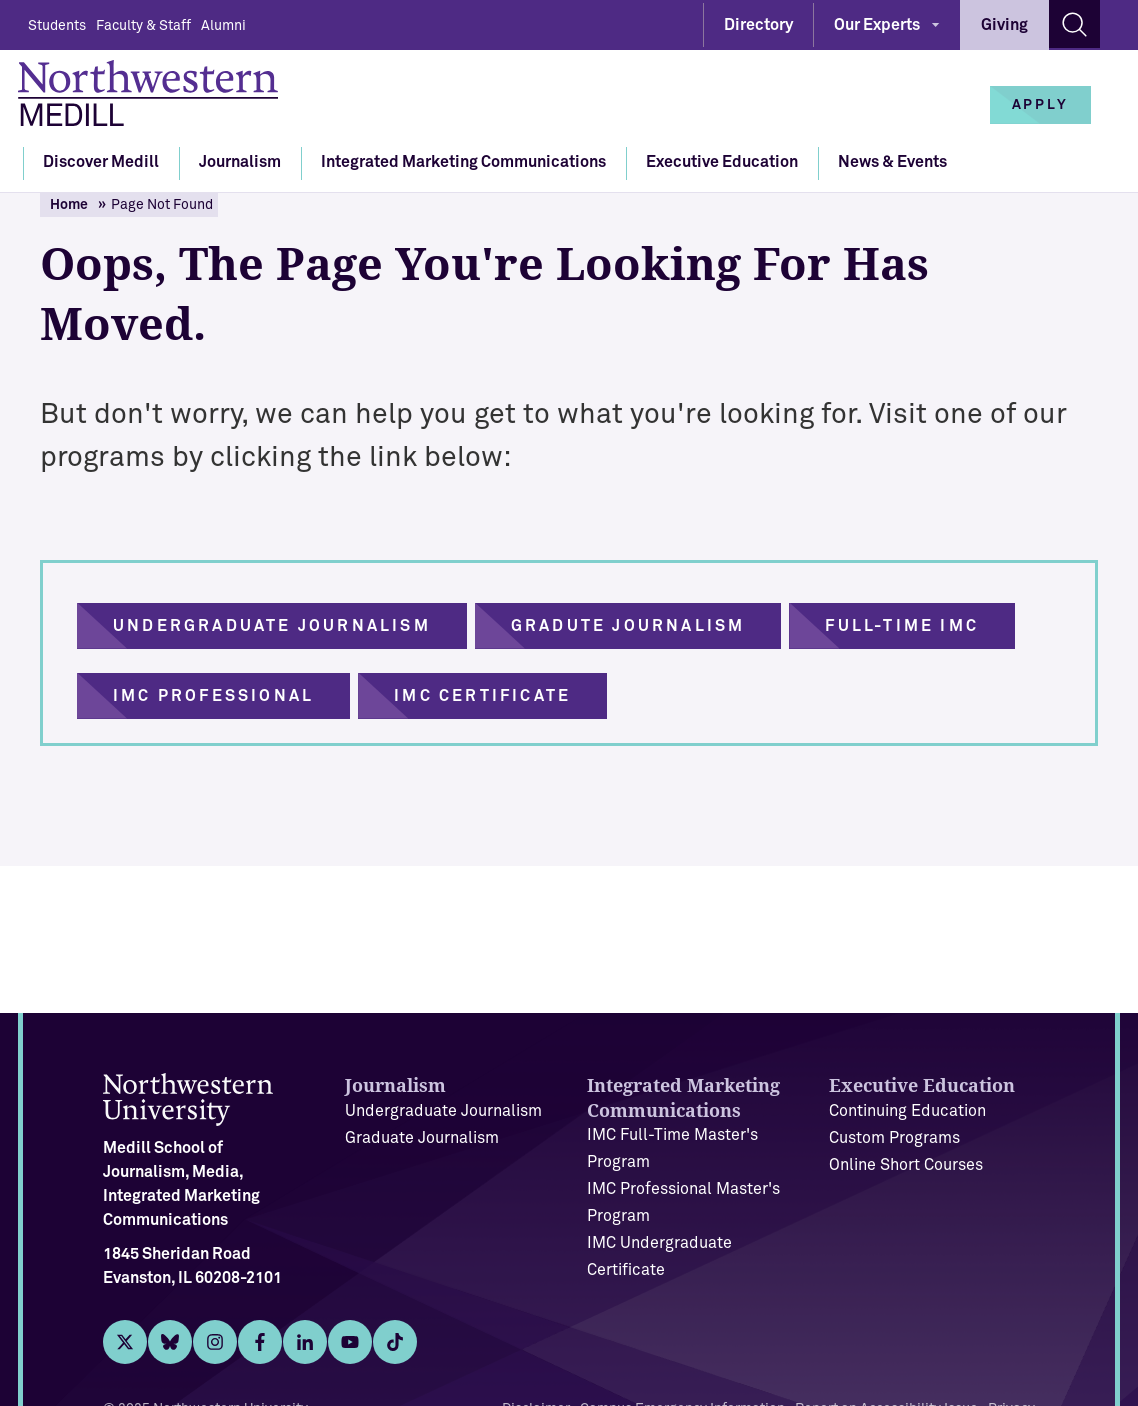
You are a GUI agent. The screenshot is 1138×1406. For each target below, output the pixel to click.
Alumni (223, 26)
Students (57, 26)
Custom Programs (894, 1138)
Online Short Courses (906, 1165)
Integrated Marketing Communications (463, 162)
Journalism (240, 162)
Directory (758, 25)
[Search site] (1074, 24)
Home (69, 205)
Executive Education (722, 162)
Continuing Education (907, 1111)
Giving (1004, 25)
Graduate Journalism (422, 1138)
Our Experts (877, 25)
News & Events (892, 162)
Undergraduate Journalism (443, 1111)
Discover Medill (101, 162)
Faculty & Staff (143, 26)
